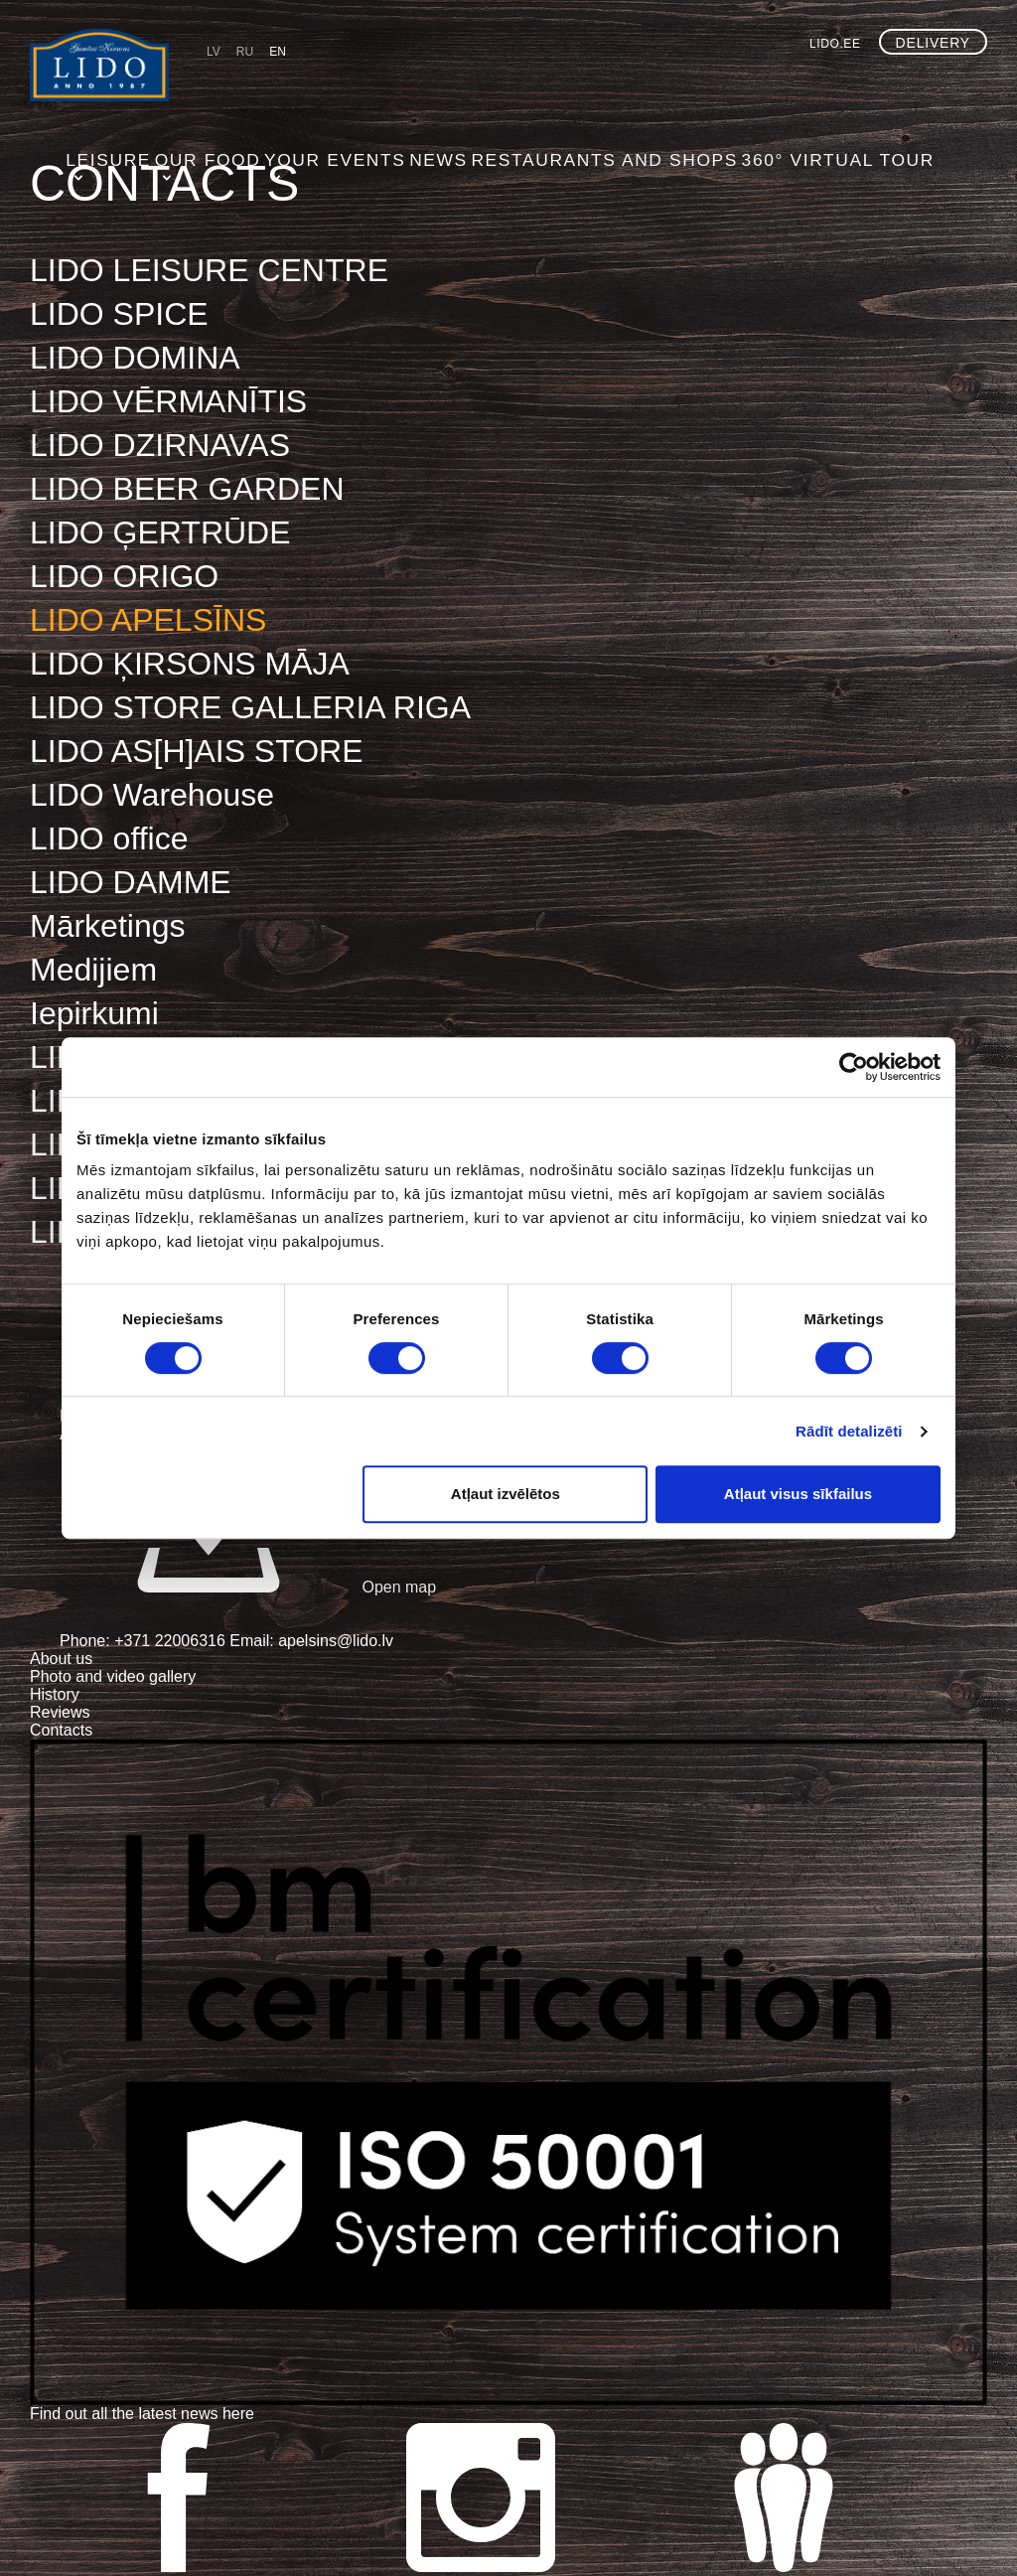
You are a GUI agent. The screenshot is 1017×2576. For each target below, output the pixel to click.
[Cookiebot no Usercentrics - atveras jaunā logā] (854, 1067)
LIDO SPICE (119, 314)
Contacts (61, 1730)
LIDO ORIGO (124, 576)
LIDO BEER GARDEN (187, 489)
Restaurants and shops (699, 84)
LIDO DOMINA (135, 358)
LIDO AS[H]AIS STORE (196, 751)
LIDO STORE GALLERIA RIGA (250, 707)
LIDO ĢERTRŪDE (160, 532)
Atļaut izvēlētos (505, 1493)
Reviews (59, 1712)
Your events (453, 84)
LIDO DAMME (130, 882)
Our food (335, 84)
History (54, 1694)
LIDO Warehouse (152, 795)
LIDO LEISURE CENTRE (209, 270)
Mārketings (108, 926)
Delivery (933, 43)
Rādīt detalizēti (849, 1431)
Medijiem (93, 969)
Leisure (239, 84)
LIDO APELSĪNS (148, 620)
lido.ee (835, 44)
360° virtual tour (896, 84)
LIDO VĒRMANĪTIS (168, 401)
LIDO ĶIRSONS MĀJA (190, 664)
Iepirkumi (94, 1013)
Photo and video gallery (113, 1676)
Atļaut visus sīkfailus (798, 1493)
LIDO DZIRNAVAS (160, 445)
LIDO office (109, 838)
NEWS (552, 84)
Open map (248, 1587)
